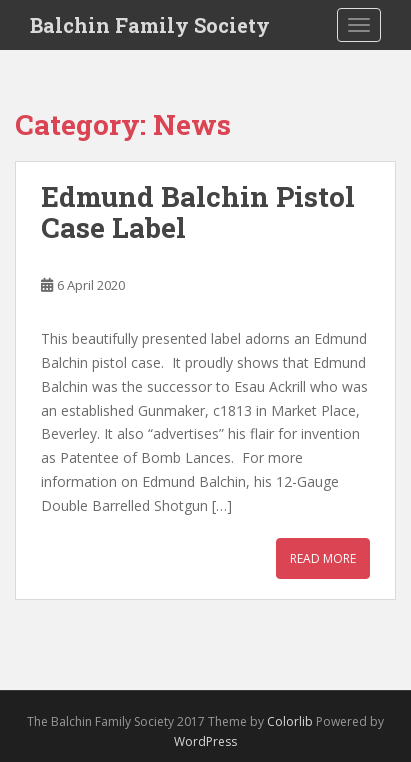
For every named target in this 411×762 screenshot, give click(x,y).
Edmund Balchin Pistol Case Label (198, 212)
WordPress (205, 741)
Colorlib (290, 721)
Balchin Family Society (150, 25)
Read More (323, 558)
